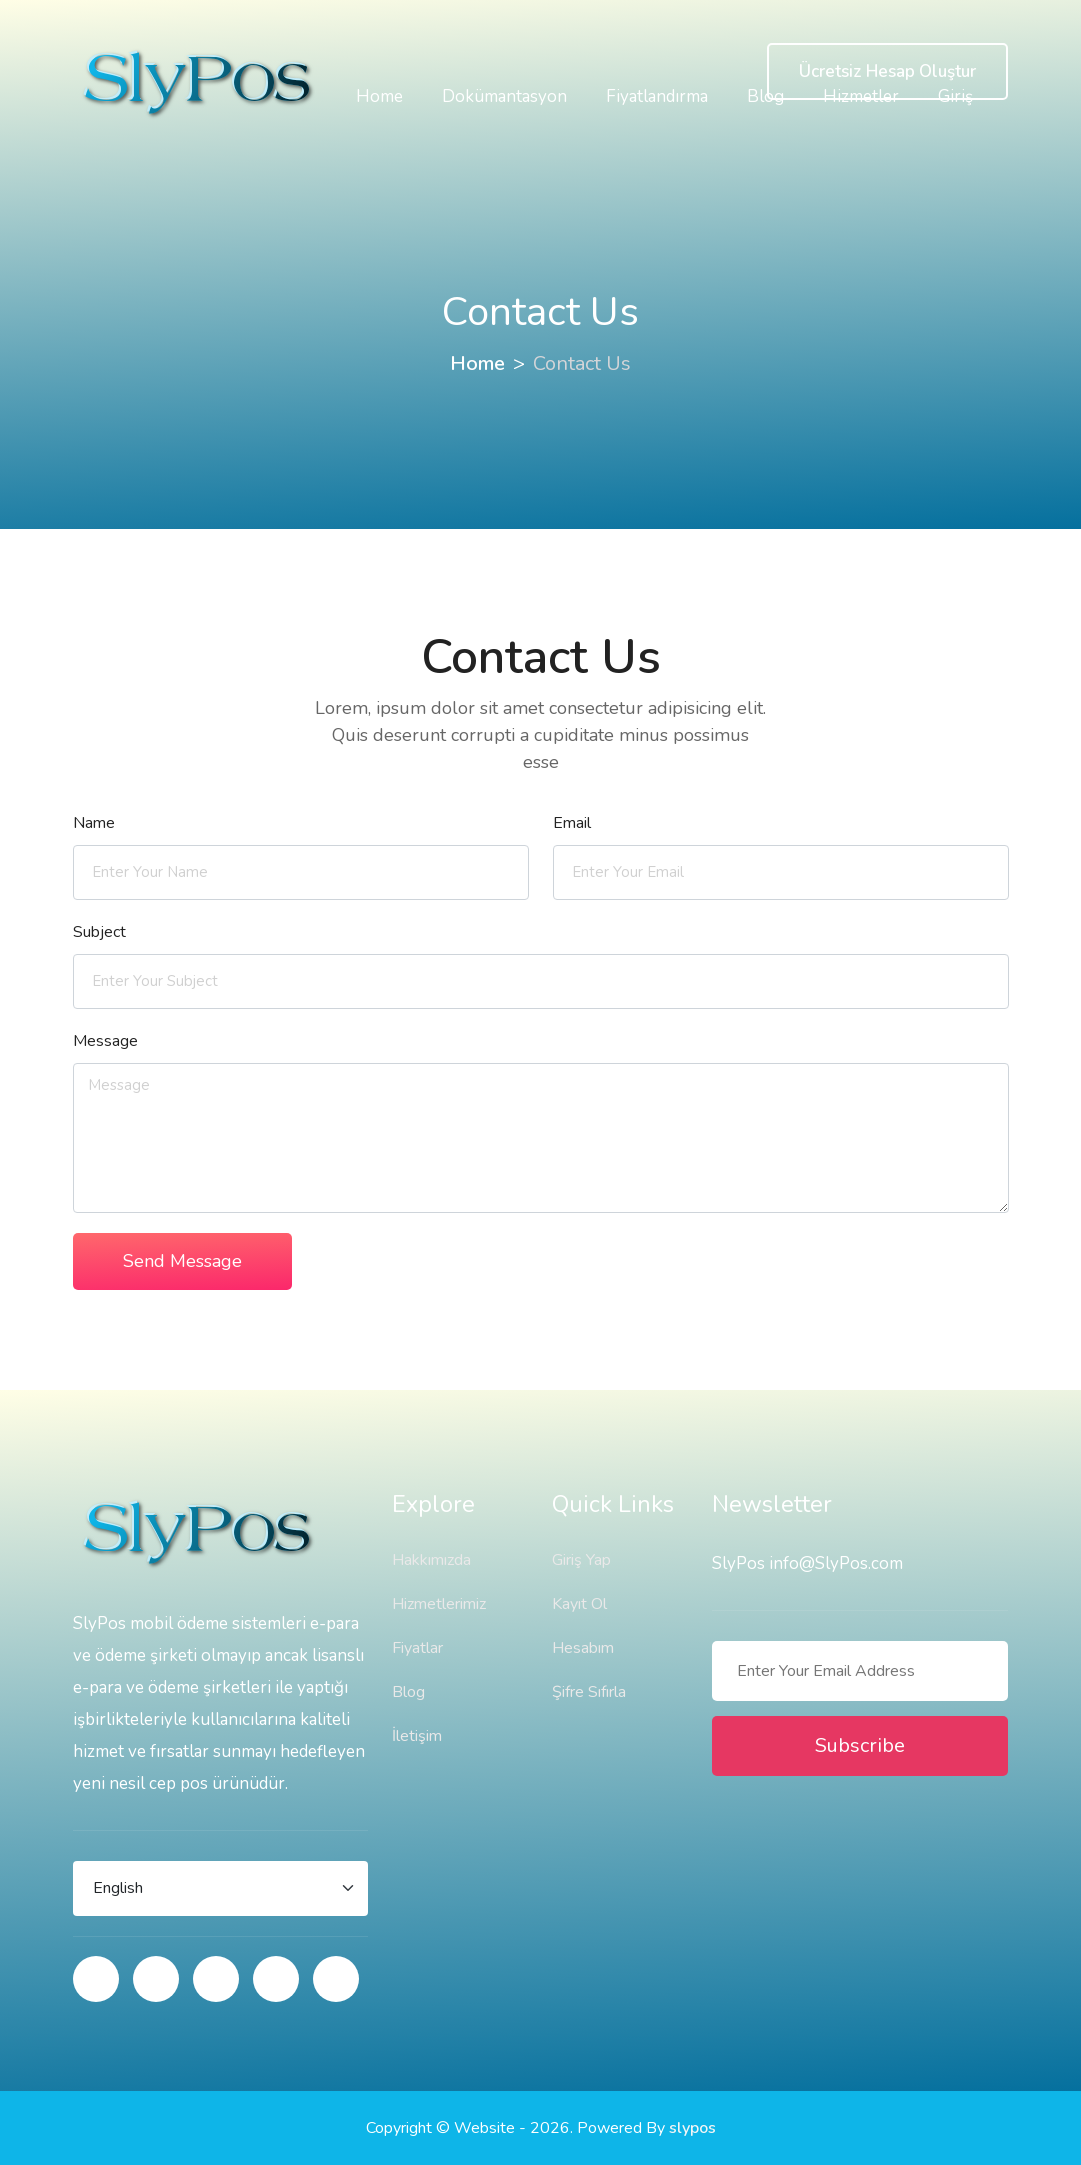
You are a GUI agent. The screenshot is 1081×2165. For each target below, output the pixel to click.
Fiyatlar (417, 1648)
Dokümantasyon (504, 96)
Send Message (182, 1261)
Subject (99, 932)
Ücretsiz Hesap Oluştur (887, 71)
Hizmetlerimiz (439, 1604)
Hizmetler (861, 96)
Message (105, 1041)
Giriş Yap (581, 1560)
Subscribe (860, 1745)
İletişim (417, 1736)
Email (572, 823)
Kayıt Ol (579, 1604)
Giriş (955, 96)
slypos (692, 2128)
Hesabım (583, 1648)
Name (94, 823)
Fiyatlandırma (657, 96)
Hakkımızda (431, 1560)
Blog (765, 96)
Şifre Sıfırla (589, 1692)
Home (379, 96)
